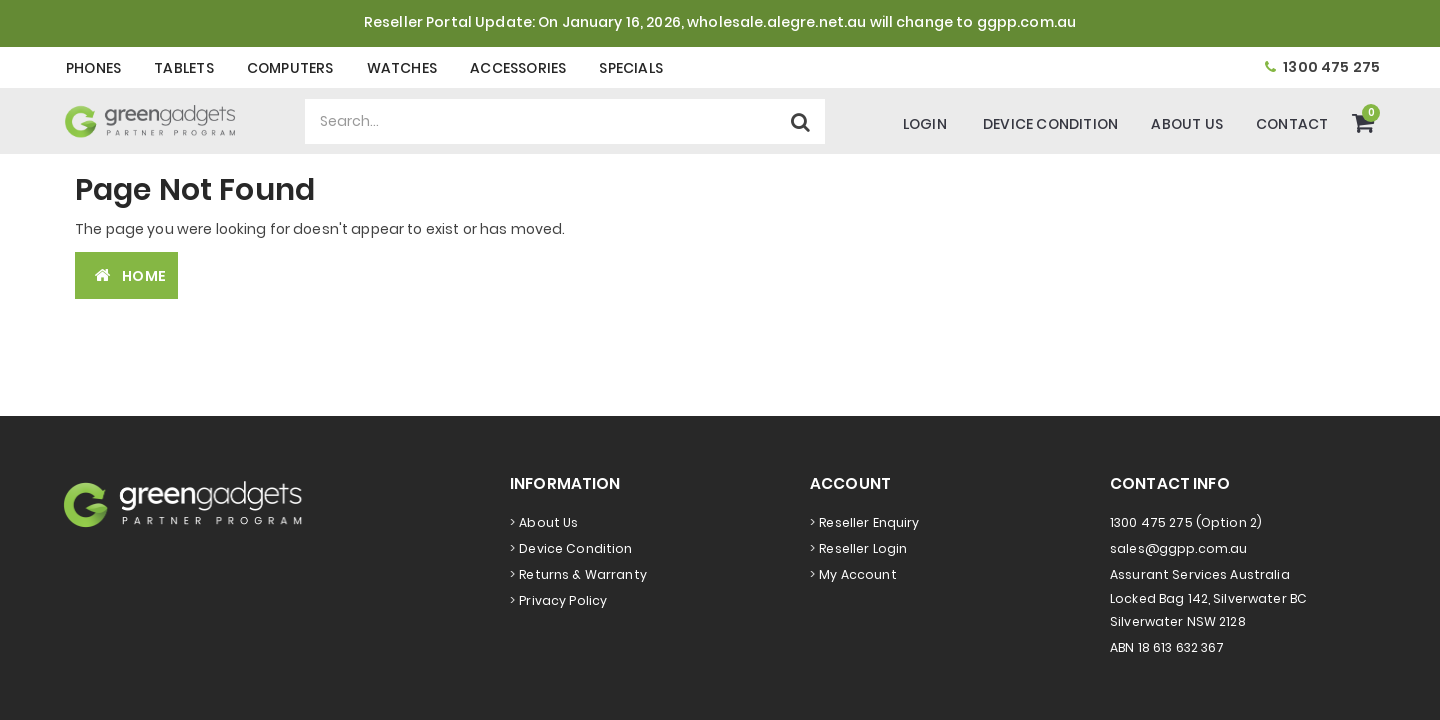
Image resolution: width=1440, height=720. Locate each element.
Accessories (518, 68)
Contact (1292, 124)
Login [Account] (925, 124)
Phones (93, 68)
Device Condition (1050, 124)
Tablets (183, 68)
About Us (1187, 124)
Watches (402, 68)
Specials (631, 68)
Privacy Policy (563, 600)
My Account (857, 574)
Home (126, 275)
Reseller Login (863, 548)
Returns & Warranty (583, 574)
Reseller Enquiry (869, 522)
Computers (290, 68)
